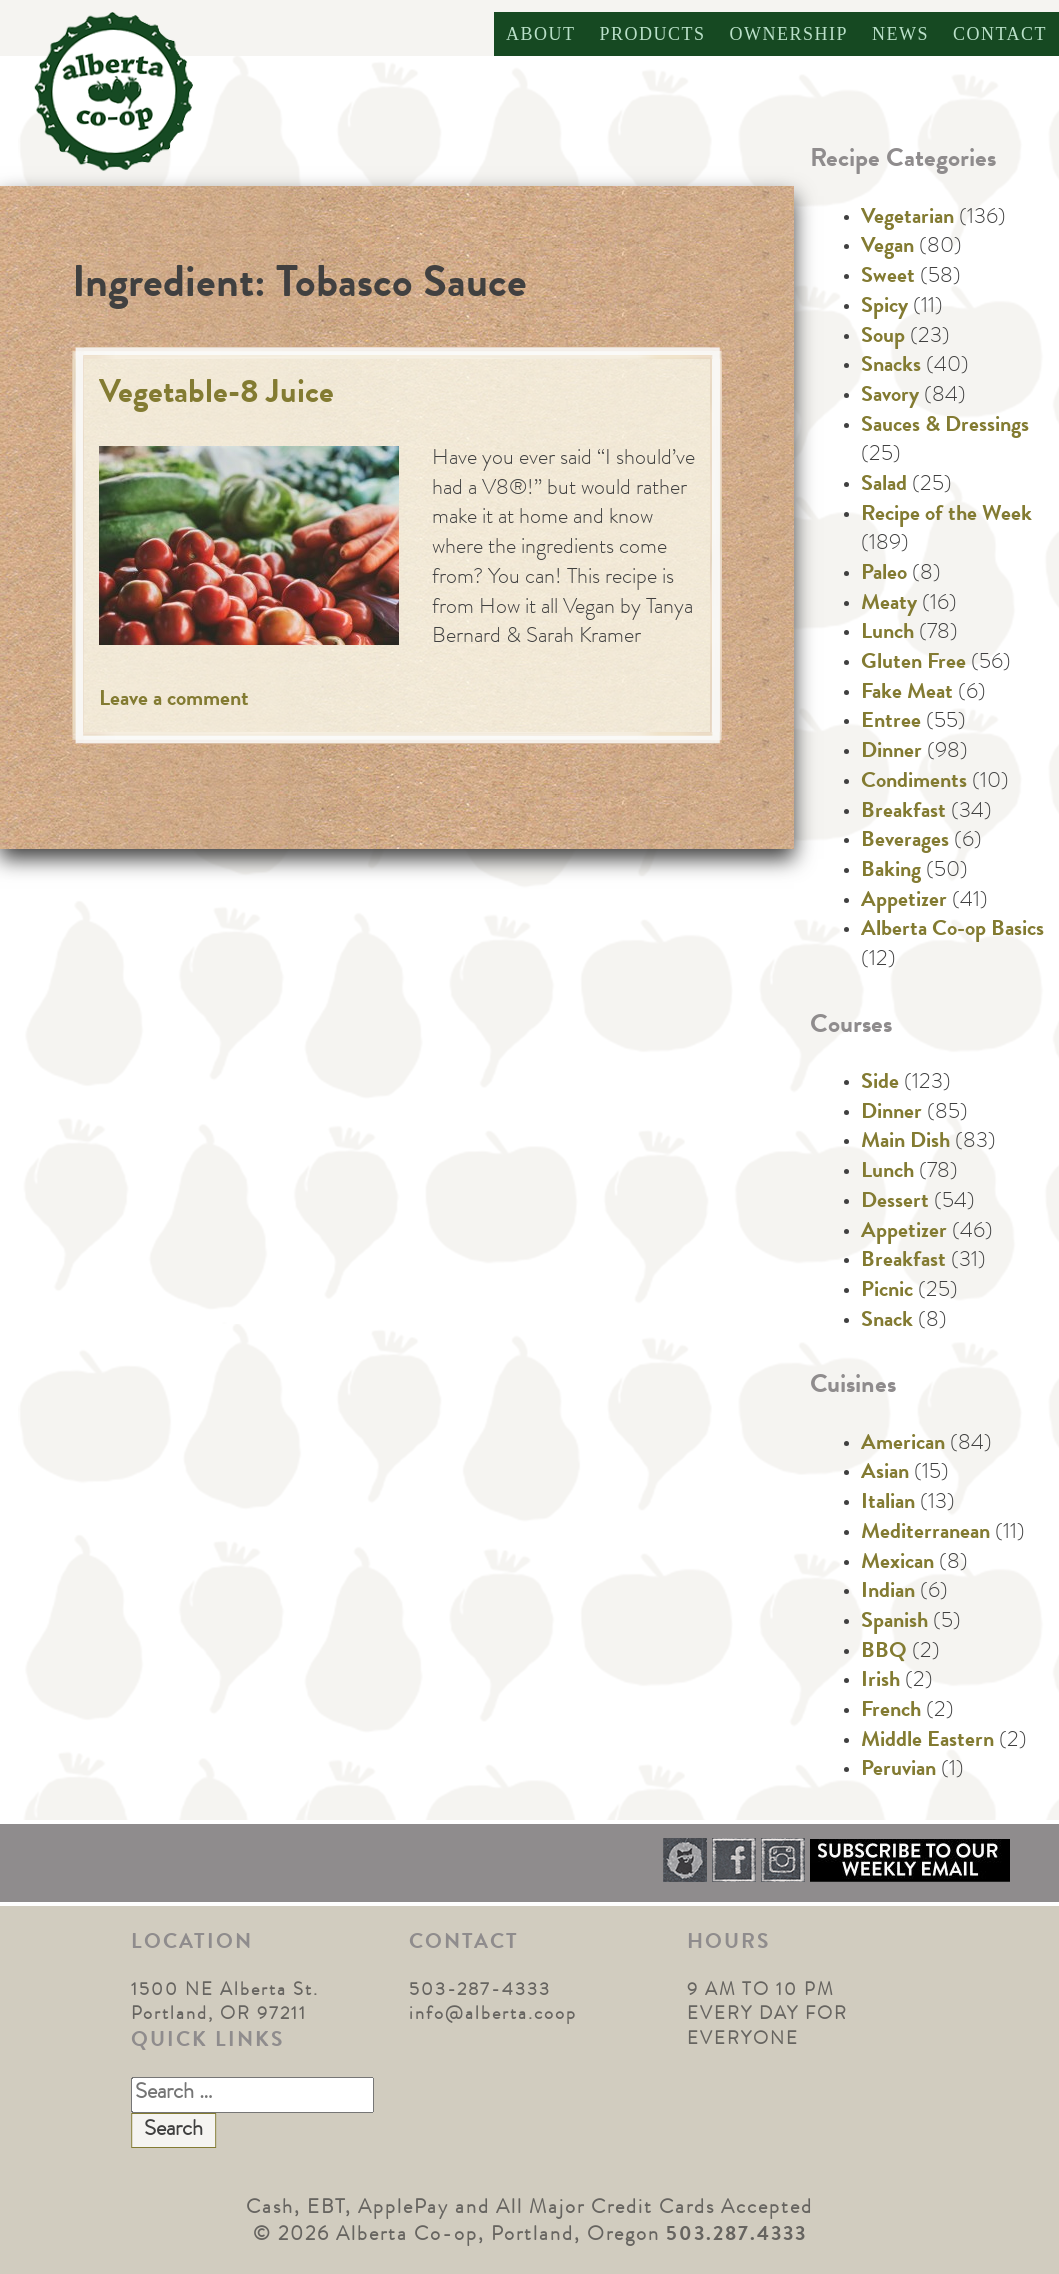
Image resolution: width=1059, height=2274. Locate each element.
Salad (884, 486)
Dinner (891, 753)
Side (880, 1084)
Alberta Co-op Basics (952, 931)
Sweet (888, 278)
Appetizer (904, 902)
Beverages (905, 842)
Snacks (891, 367)
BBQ (884, 1653)
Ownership (788, 34)
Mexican (897, 1564)
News (900, 34)
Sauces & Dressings (945, 427)
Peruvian (898, 1771)
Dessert (895, 1203)
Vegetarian (907, 219)
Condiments (914, 783)
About (541, 34)
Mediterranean (925, 1534)
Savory (890, 397)
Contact (1000, 34)
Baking (891, 872)
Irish (880, 1682)
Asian (885, 1474)
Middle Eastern (927, 1742)
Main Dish (905, 1143)
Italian (888, 1504)
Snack (887, 1322)
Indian (888, 1593)
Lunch (887, 634)
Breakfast (903, 813)
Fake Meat (907, 694)
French (891, 1712)
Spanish (894, 1623)
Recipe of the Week (946, 516)
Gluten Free (913, 664)
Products (652, 34)
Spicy (884, 308)
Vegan (887, 248)
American (903, 1445)
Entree (891, 723)
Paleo (884, 575)
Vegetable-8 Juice (216, 395)
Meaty (889, 605)
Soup (883, 338)
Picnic (887, 1292)
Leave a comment (174, 701)
